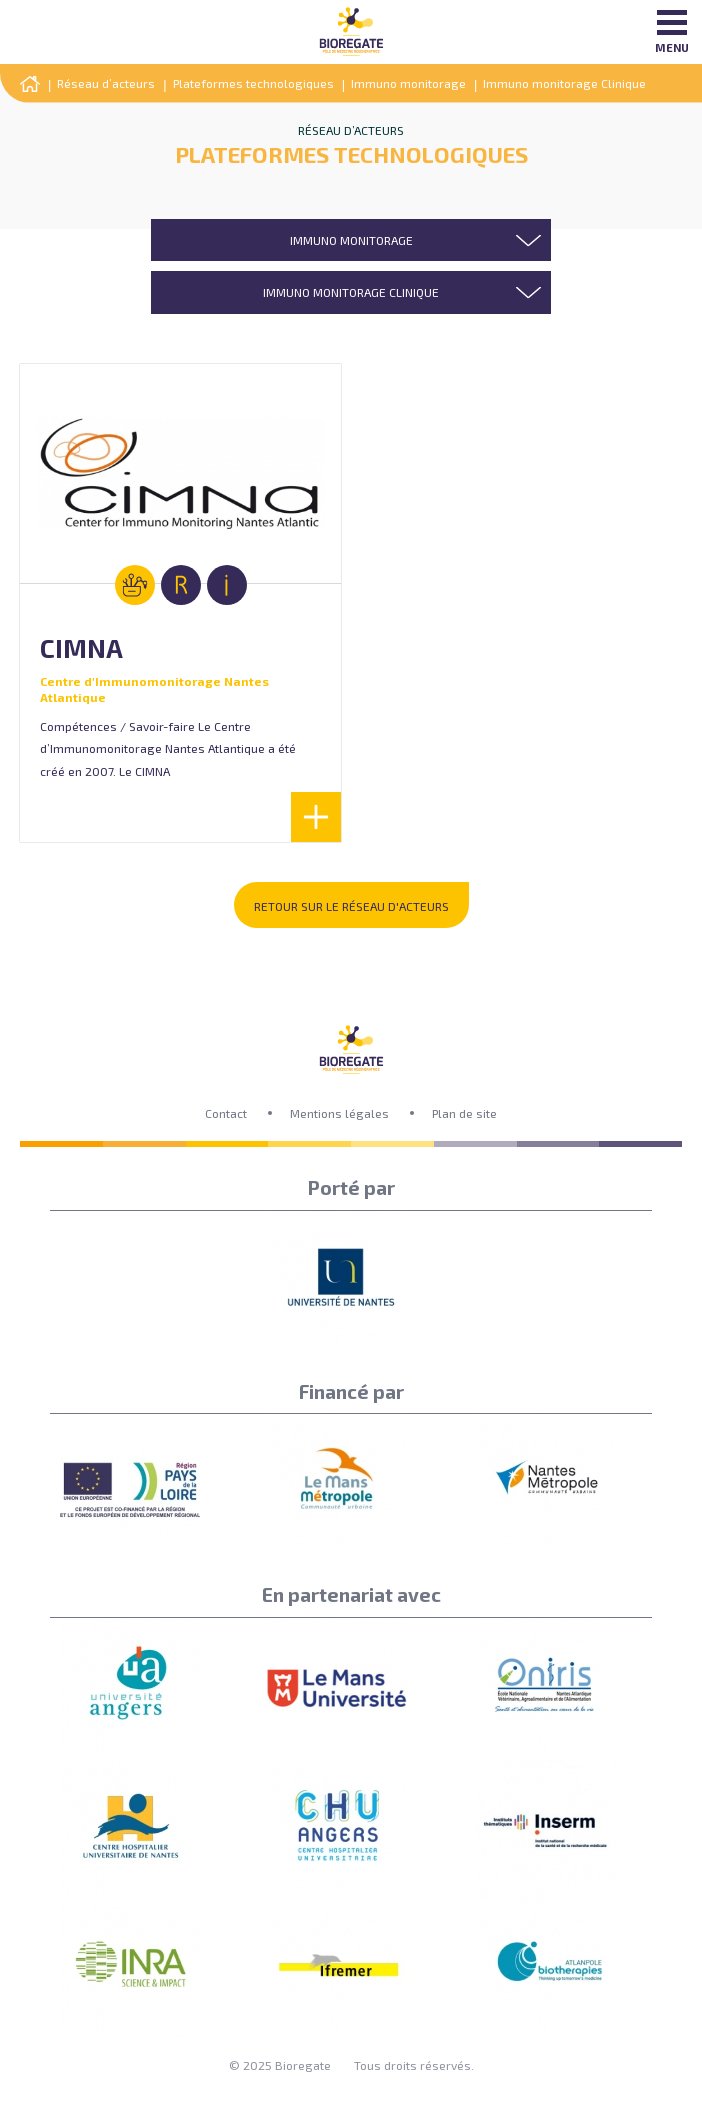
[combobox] (351, 240)
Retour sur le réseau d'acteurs (351, 906)
